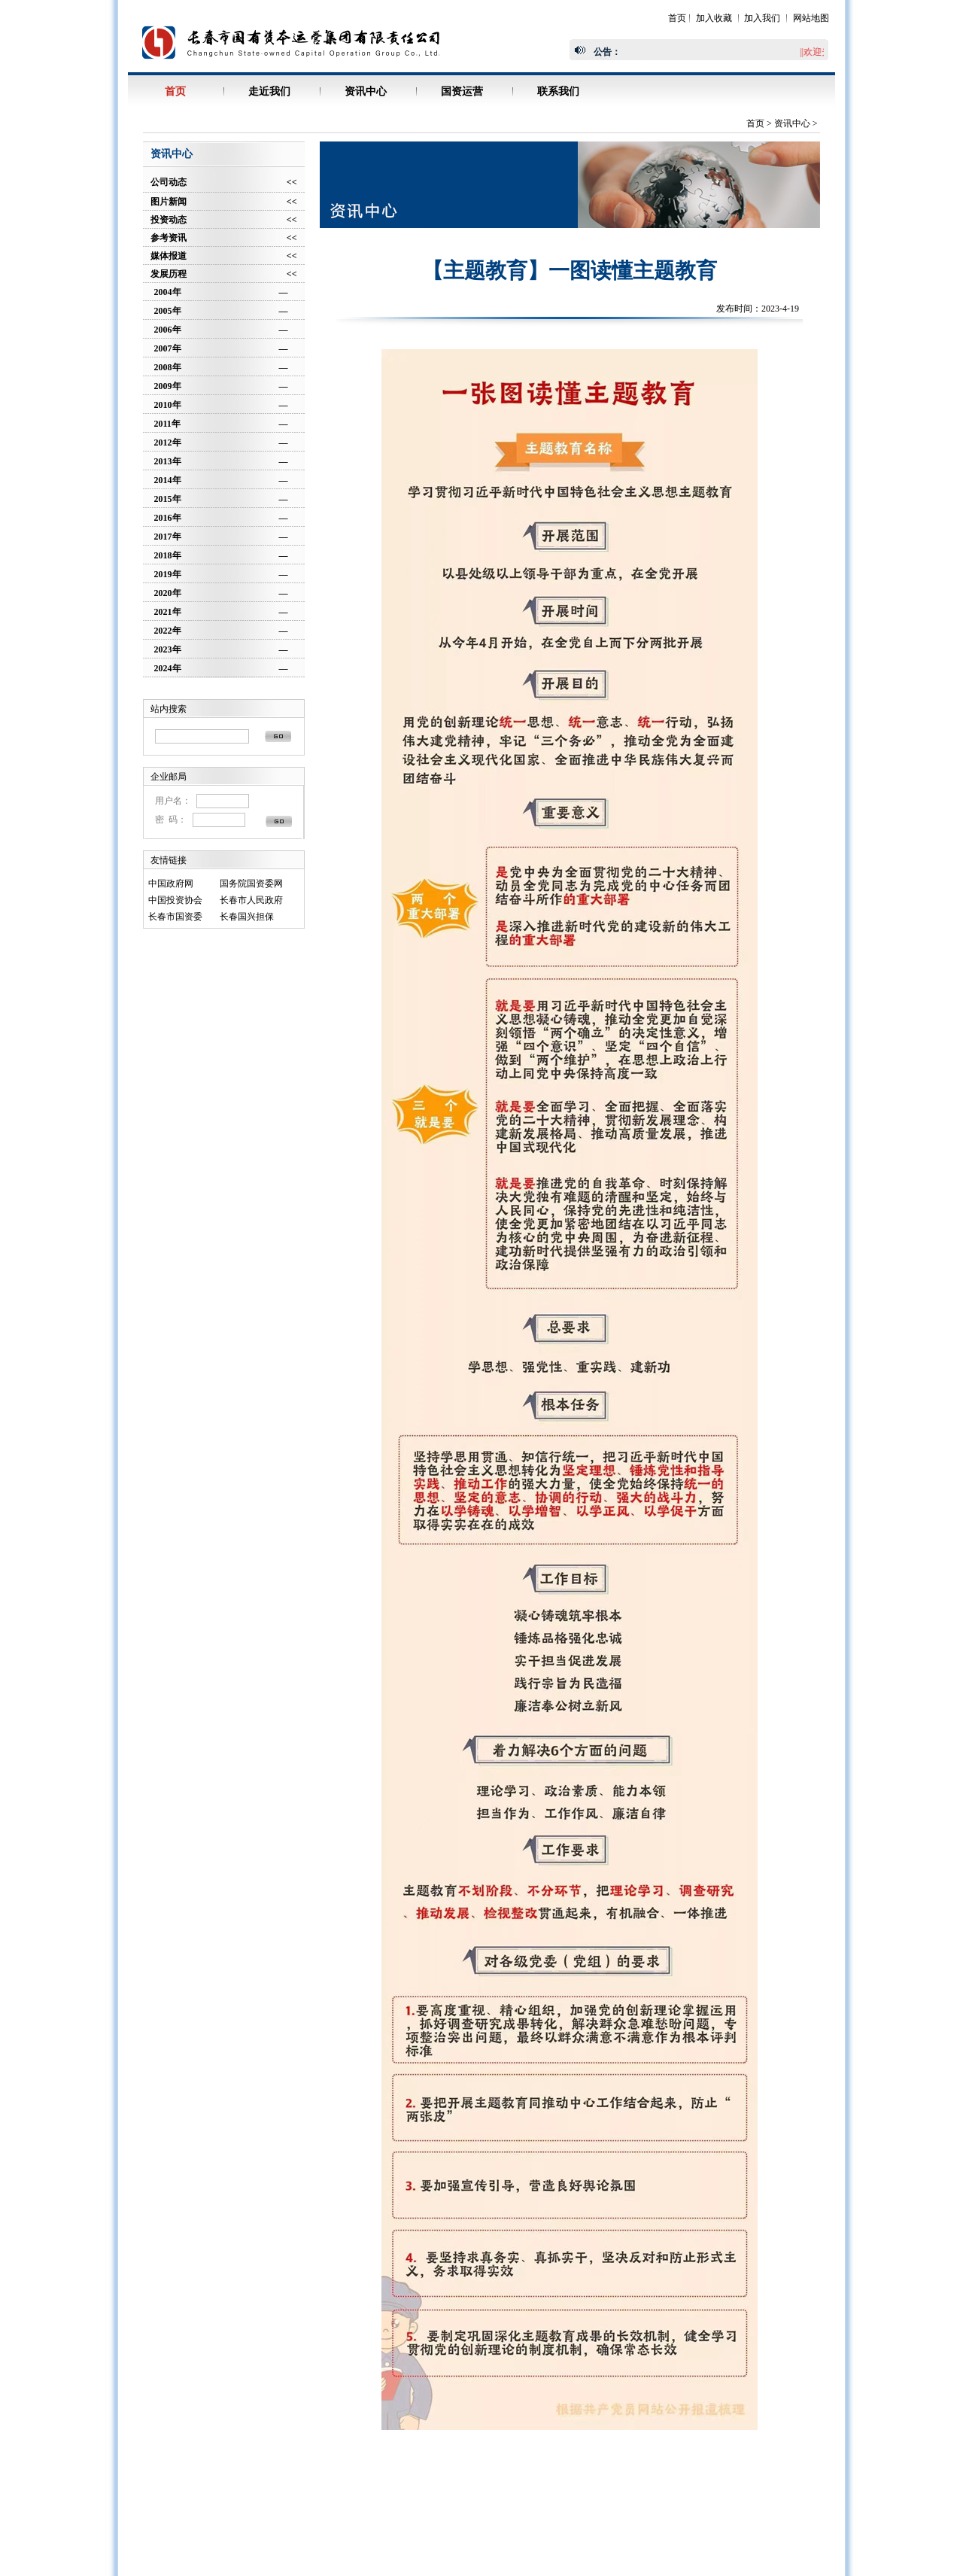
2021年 (167, 612)
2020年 (167, 593)
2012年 (167, 442)
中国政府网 (170, 883)
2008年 (167, 367)
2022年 (167, 630)
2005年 (167, 311)
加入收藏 (714, 18)
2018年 (167, 555)
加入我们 (762, 18)
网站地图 (811, 18)
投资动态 (168, 219)
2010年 (167, 405)
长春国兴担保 (247, 916)
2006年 (167, 329)
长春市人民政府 (251, 900)
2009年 (167, 386)
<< (292, 182)
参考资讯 (168, 238)
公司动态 (168, 182)
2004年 (167, 292)
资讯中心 (792, 123)
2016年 (167, 517)
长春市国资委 (175, 916)
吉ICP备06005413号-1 (644, 2515)
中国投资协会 (175, 900)
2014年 (167, 480)
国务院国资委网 (251, 883)
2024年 (167, 668)
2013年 (167, 461)
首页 (677, 18)
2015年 (167, 499)
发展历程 (168, 274)
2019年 (167, 574)
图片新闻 (168, 201)
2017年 (167, 536)
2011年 (167, 423)
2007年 (167, 348)
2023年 (167, 649)
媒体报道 (168, 256)
